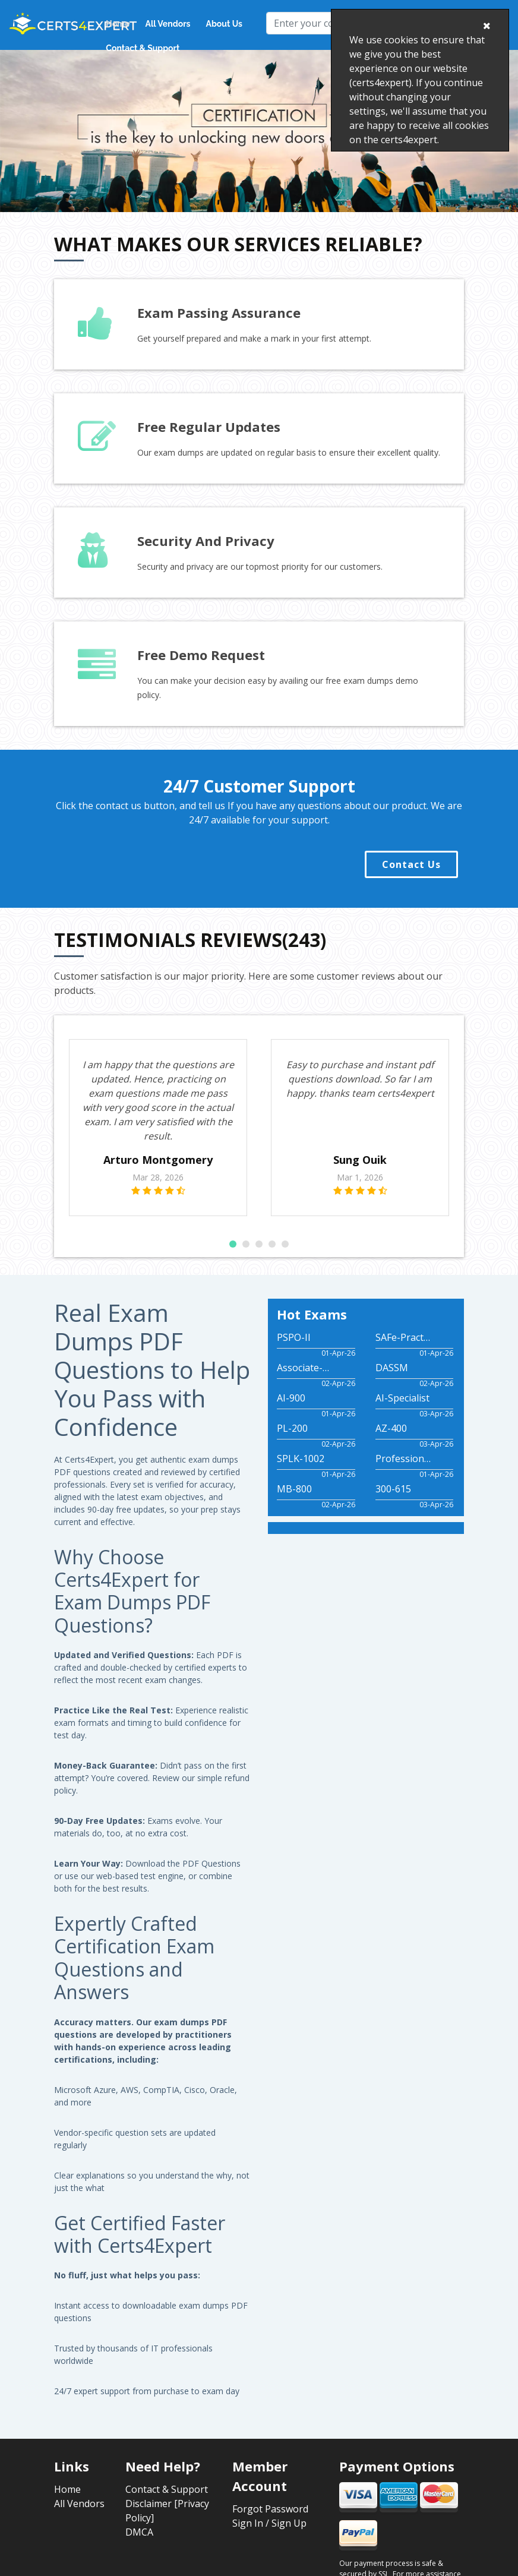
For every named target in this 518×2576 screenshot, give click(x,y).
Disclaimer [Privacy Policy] (167, 2510)
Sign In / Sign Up (269, 2523)
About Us (224, 24)
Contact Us (411, 864)
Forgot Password (270, 2508)
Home (118, 24)
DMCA (139, 2532)
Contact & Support (142, 48)
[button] (232, 1244)
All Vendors (168, 24)
